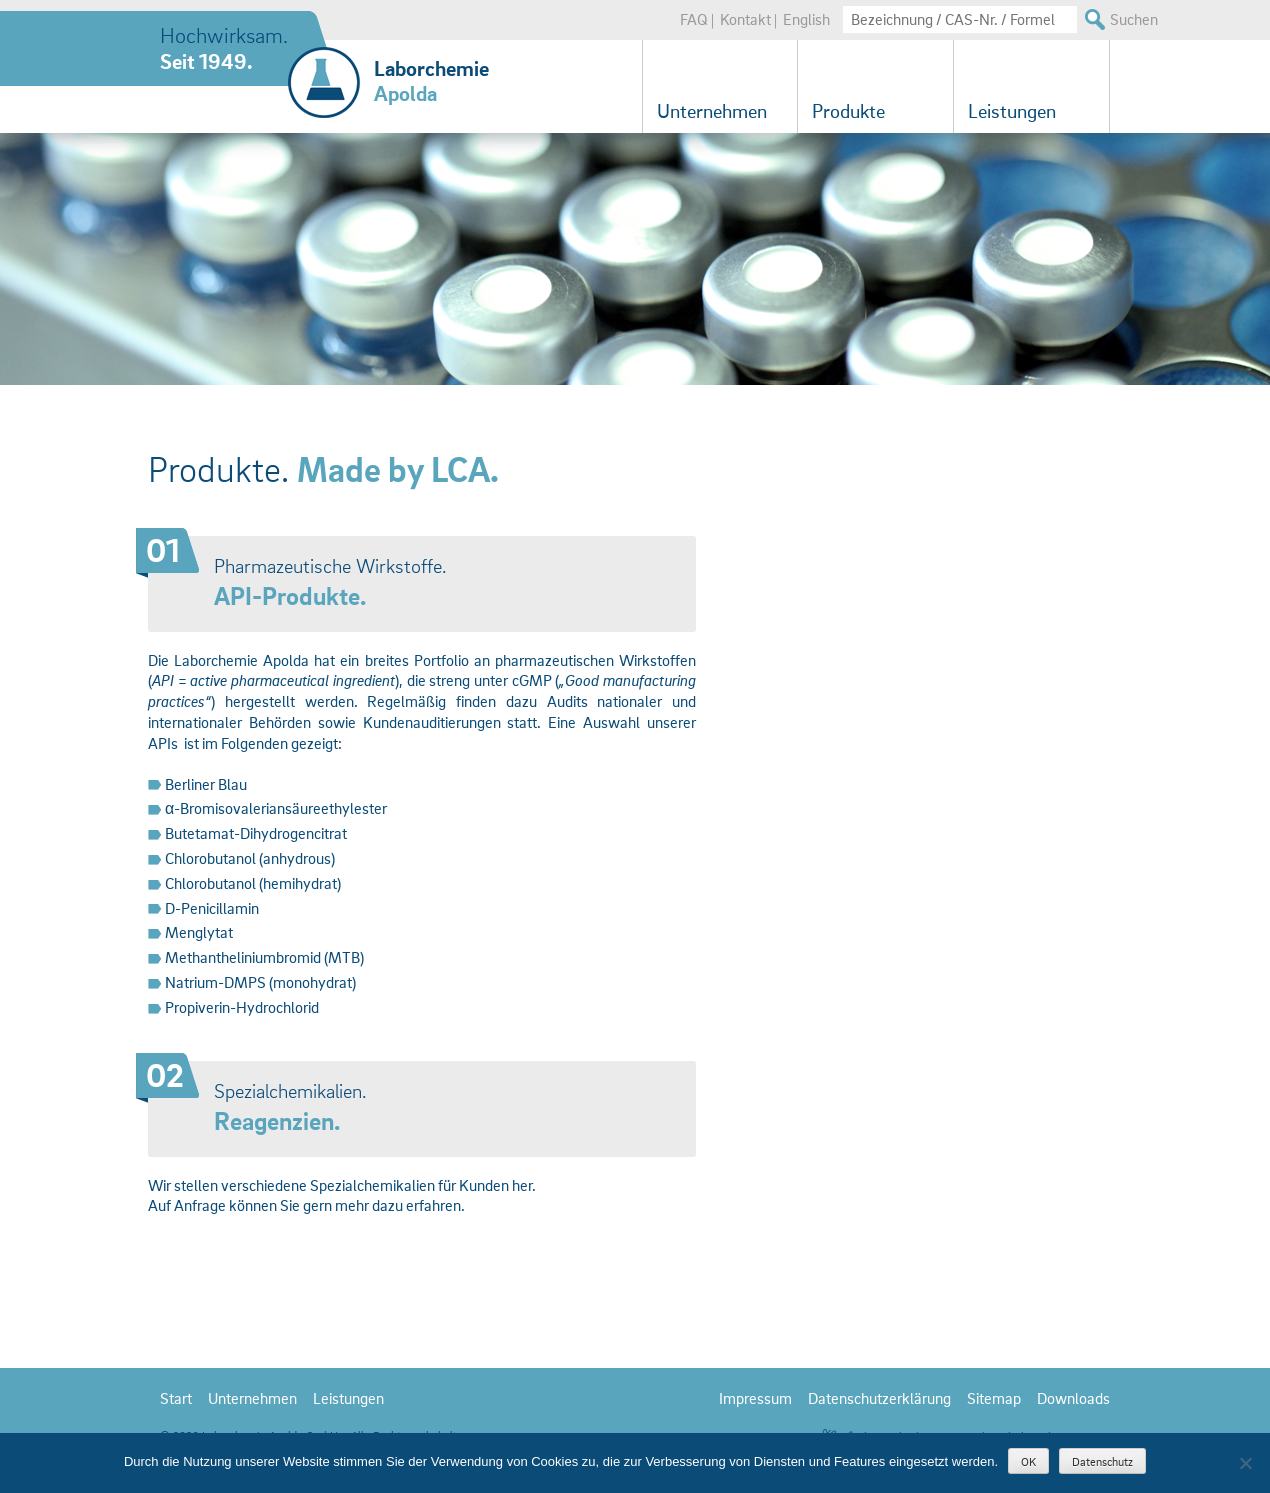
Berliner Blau (206, 784)
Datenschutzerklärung (879, 1398)
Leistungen (1012, 111)
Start (176, 1398)
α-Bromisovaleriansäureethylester (276, 808)
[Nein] (1245, 1463)
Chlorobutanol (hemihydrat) (253, 883)
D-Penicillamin (212, 908)
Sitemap (994, 1398)
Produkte (848, 111)
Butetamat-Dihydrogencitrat (256, 833)
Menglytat (199, 932)
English (806, 19)
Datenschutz (1102, 1461)
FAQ (694, 19)
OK (1028, 1461)
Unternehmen (712, 111)
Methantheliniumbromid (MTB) (264, 957)
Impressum (755, 1398)
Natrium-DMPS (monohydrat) (260, 982)
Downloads (1073, 1398)
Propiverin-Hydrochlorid (242, 1007)
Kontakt (745, 19)
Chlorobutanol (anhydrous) (250, 858)
